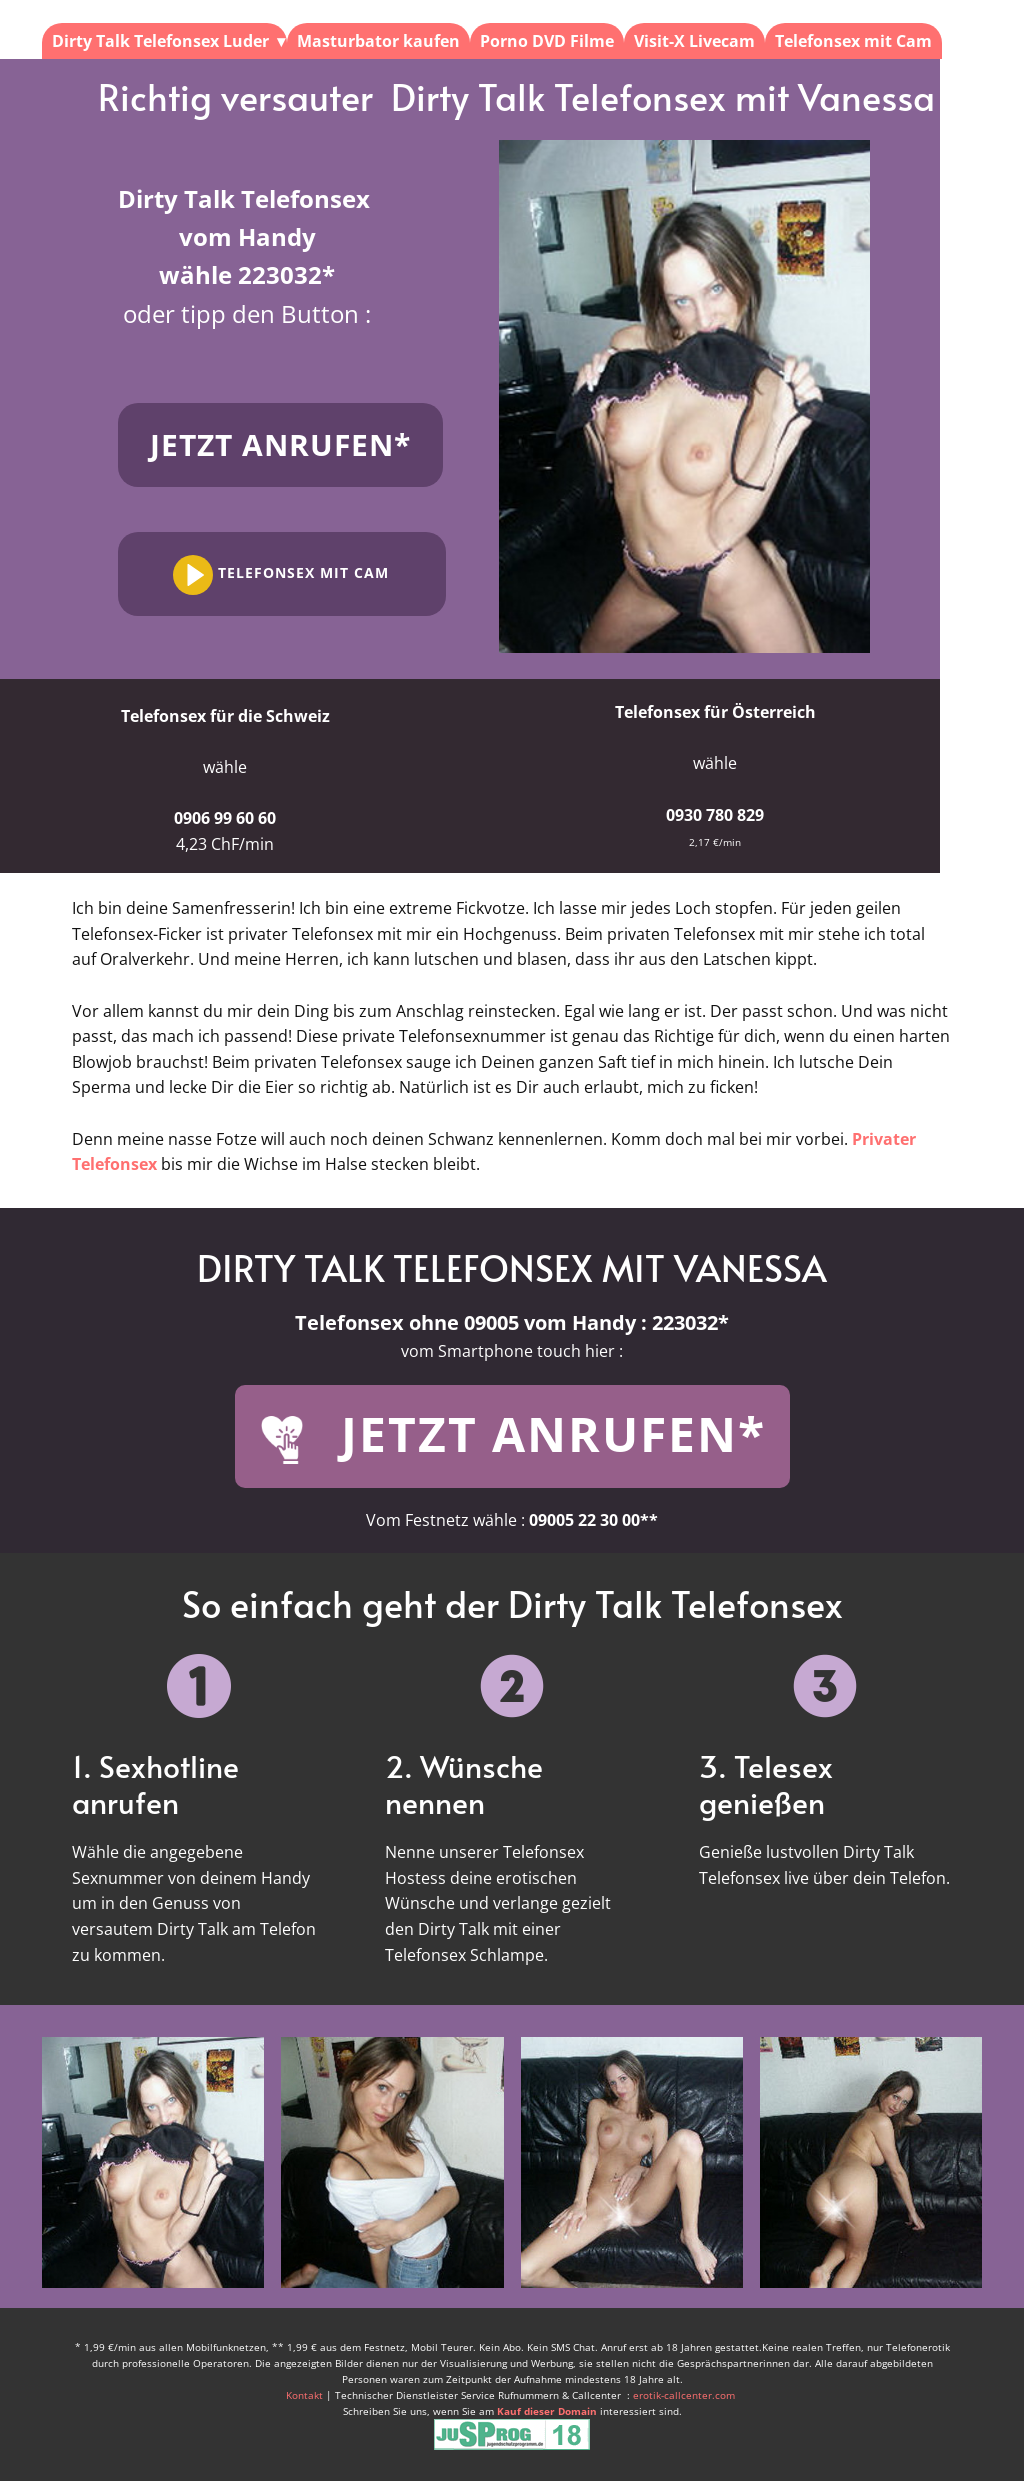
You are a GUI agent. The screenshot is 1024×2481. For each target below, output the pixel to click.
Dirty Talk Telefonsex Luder (160, 41)
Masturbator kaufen (378, 41)
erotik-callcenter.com (684, 2395)
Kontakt (306, 2395)
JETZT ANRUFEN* (512, 1436)
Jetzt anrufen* (280, 444)
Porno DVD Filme (547, 41)
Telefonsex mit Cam (853, 41)
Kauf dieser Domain (547, 2411)
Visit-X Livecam (694, 41)
